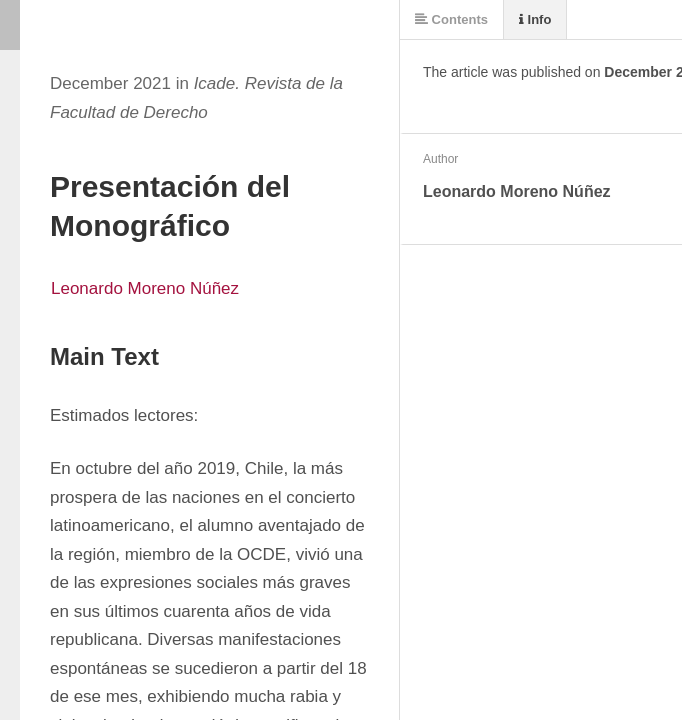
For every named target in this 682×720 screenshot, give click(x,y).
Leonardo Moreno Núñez (145, 288)
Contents (451, 19)
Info (535, 19)
